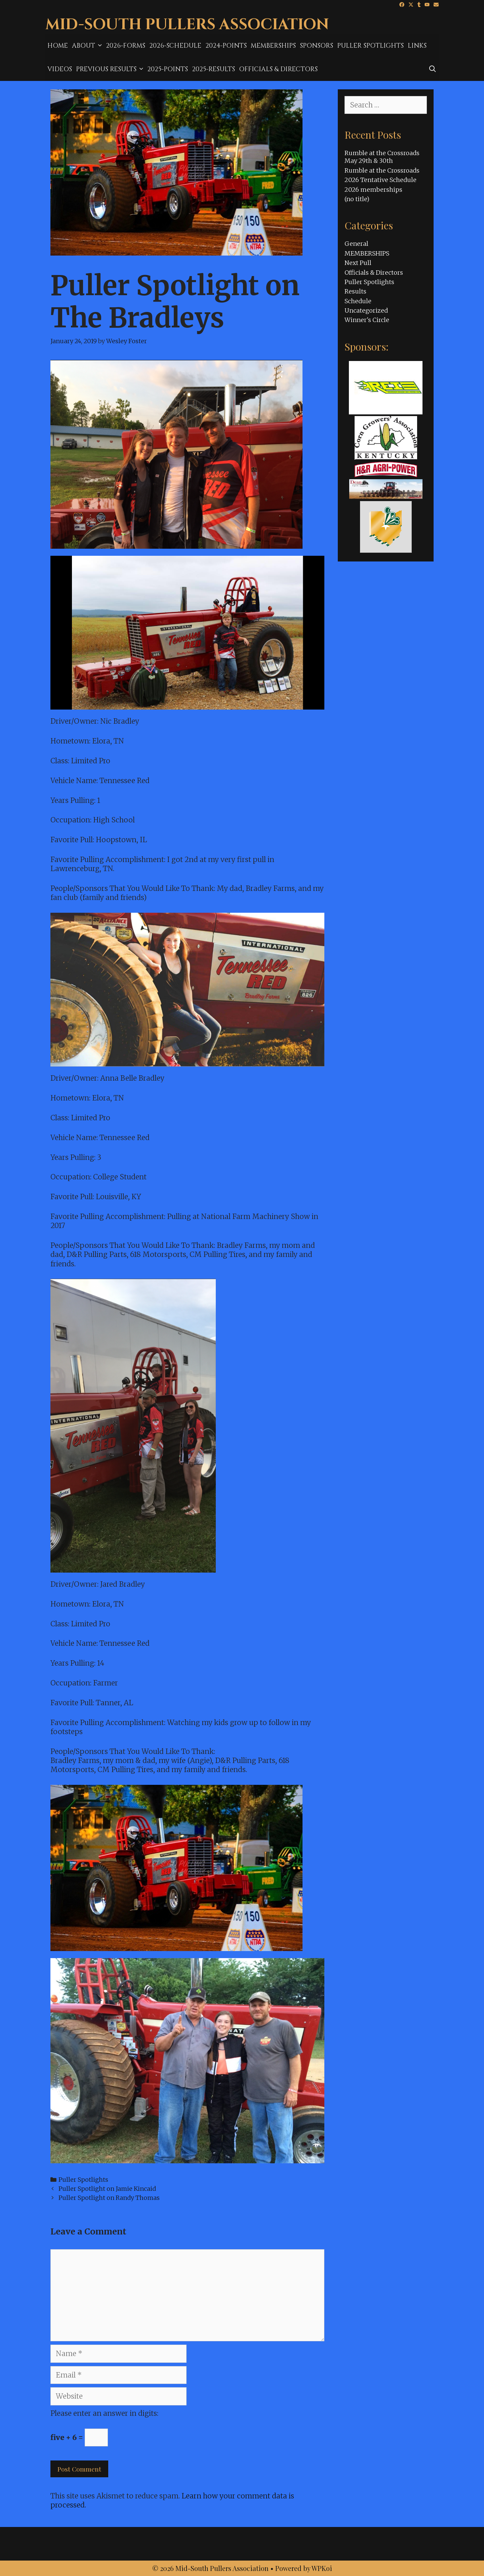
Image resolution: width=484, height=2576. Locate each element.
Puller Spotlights (370, 45)
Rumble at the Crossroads (382, 170)
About (88, 45)
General (356, 243)
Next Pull (358, 263)
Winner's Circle (367, 320)
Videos (59, 69)
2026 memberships (373, 189)
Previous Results (110, 69)
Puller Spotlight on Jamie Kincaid (107, 2189)
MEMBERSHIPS (273, 45)
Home (57, 45)
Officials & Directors (278, 69)
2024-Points (226, 45)
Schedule (358, 301)
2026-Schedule (175, 45)
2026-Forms (125, 45)
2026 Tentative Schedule (380, 180)
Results (355, 291)
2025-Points (167, 69)
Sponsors (316, 45)
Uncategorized (366, 310)
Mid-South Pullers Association (187, 24)
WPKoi (322, 2568)
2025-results (213, 69)
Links (417, 45)
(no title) (357, 199)
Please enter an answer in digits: (104, 2413)
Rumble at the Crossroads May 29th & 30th (382, 157)
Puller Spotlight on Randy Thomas (109, 2198)
